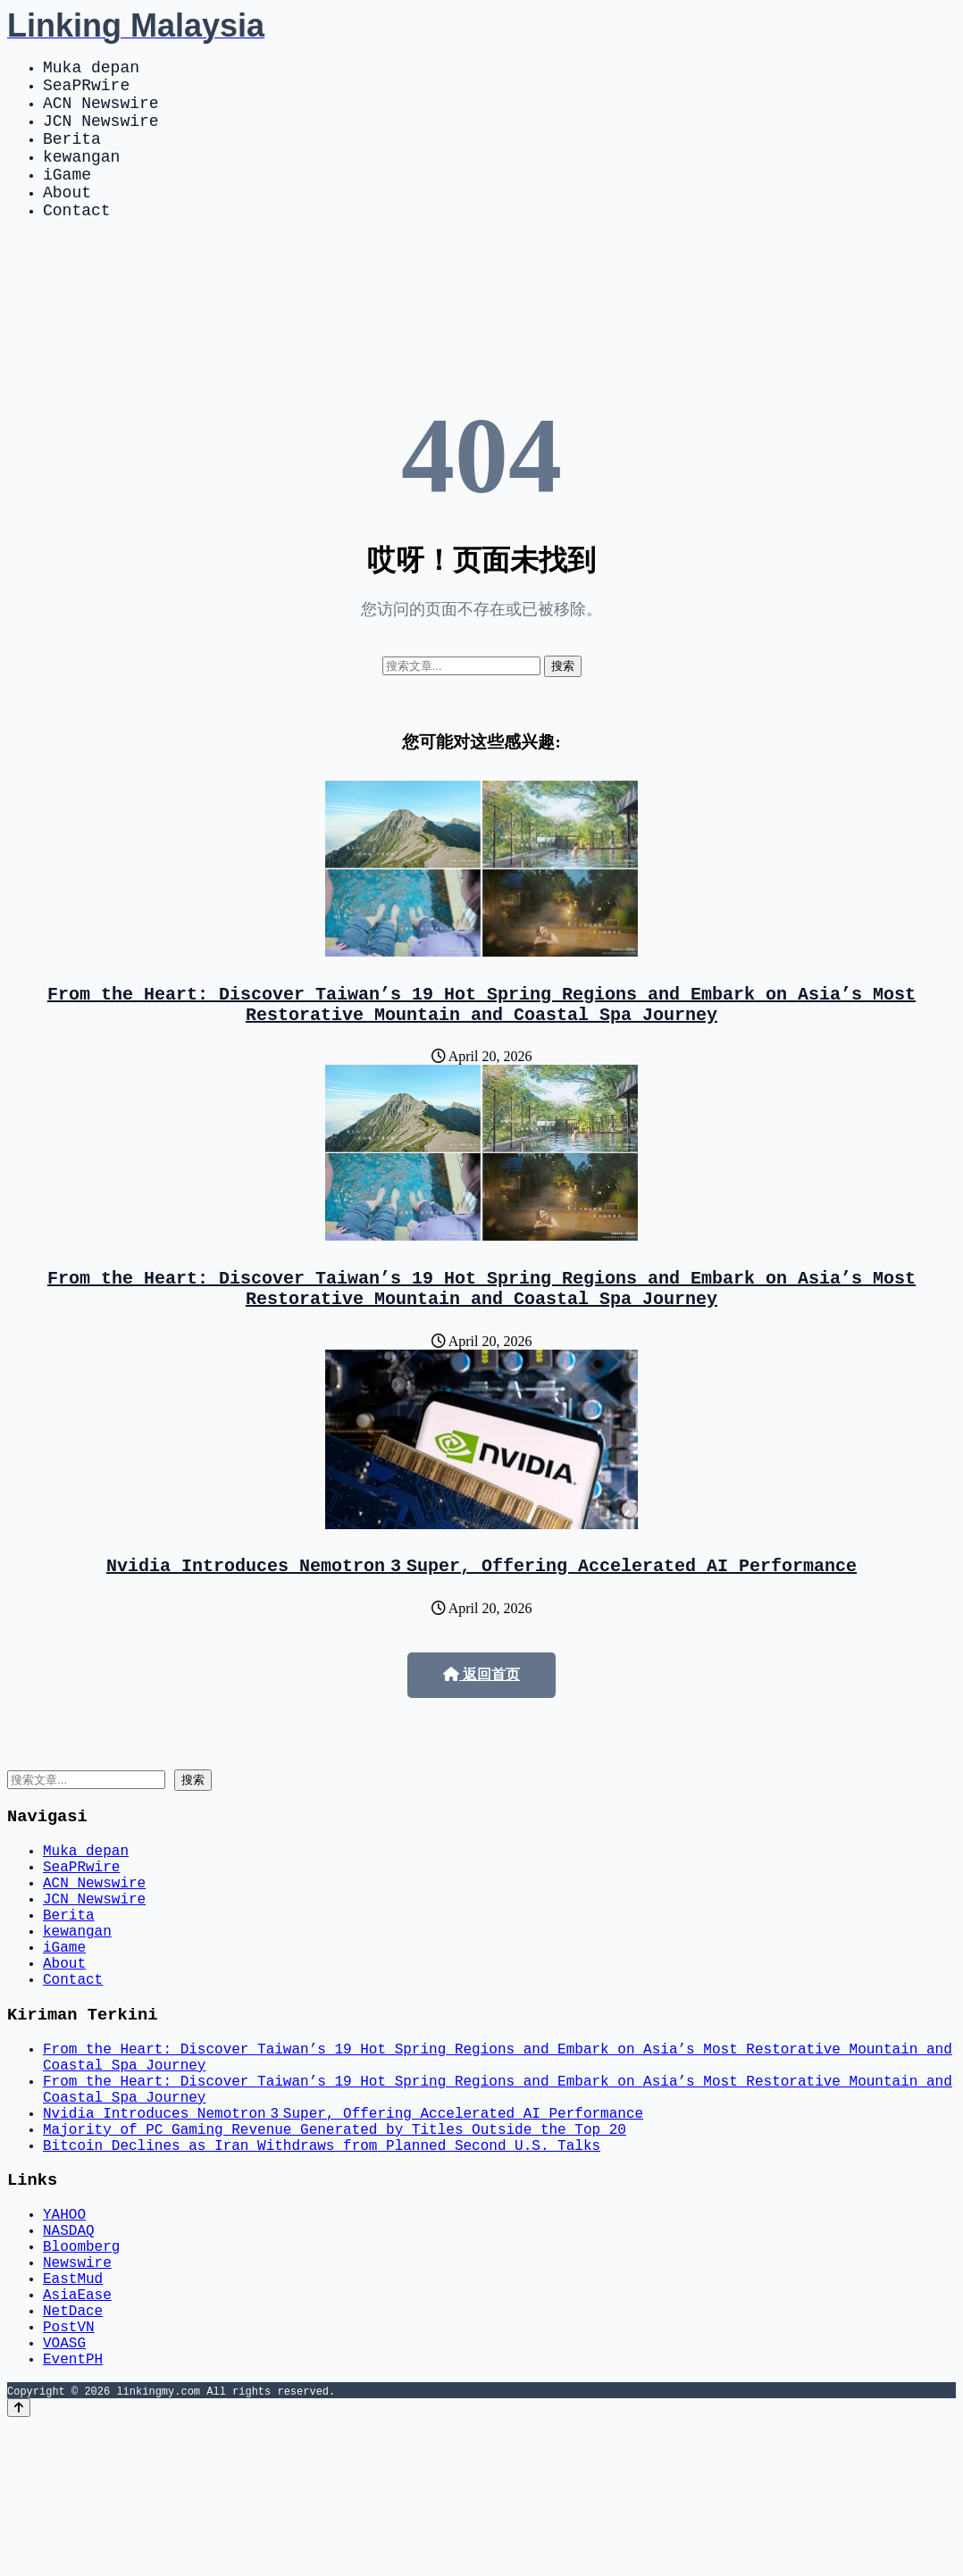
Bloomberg (81, 2372)
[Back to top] (18, 2559)
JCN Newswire (101, 134)
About (67, 219)
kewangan (81, 177)
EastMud (73, 2411)
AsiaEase (77, 2431)
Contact (77, 241)
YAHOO (64, 2333)
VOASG (64, 2490)
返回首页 (481, 1724)
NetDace (73, 2451)
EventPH (73, 2510)
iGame (67, 198)
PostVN (69, 2470)
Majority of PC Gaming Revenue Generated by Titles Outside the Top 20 (334, 2238)
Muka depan (91, 69)
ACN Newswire (101, 112)
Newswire (77, 2392)
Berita (72, 155)
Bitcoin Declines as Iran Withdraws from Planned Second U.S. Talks (321, 2258)
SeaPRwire (86, 91)
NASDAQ (69, 2353)
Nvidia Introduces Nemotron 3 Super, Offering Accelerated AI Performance (481, 1614)
